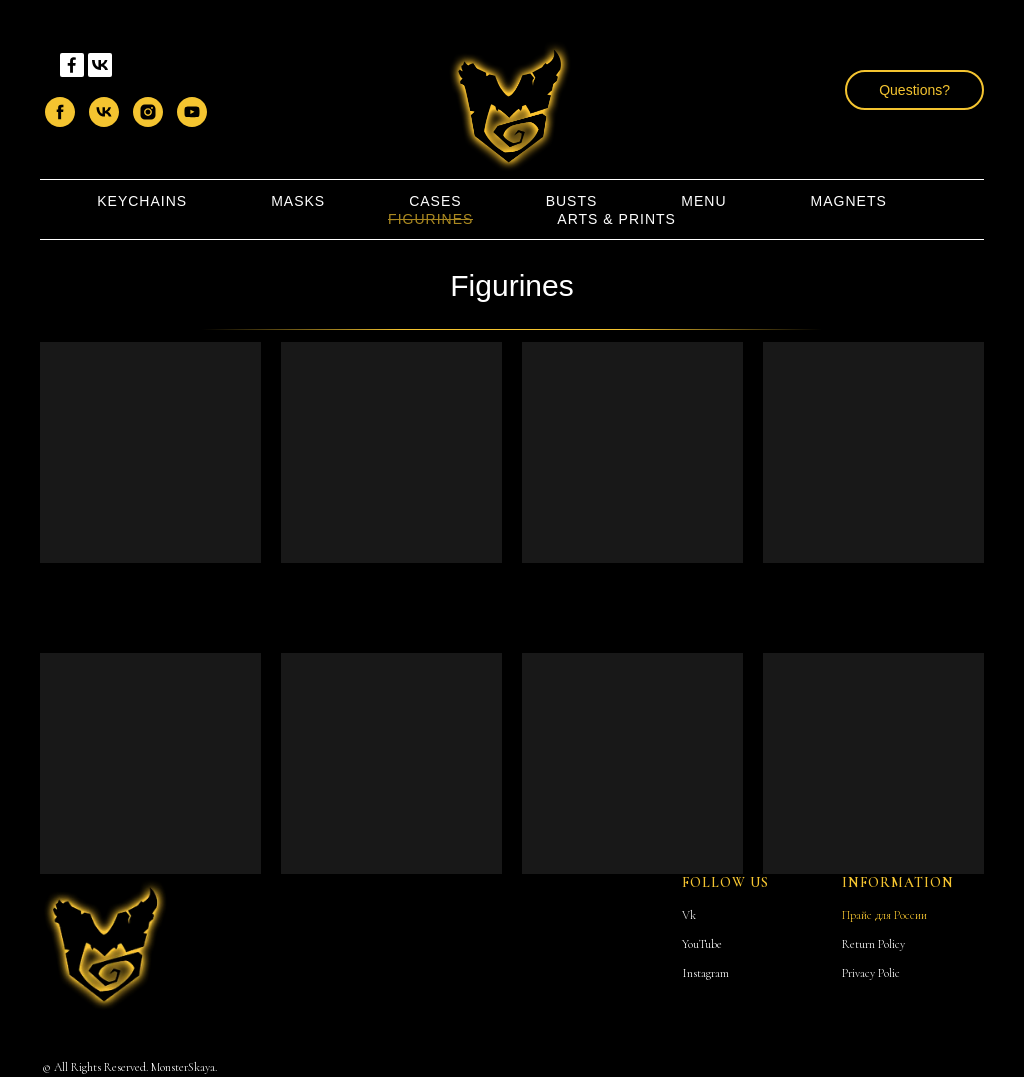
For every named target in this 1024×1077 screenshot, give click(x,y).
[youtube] (192, 112)
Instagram (705, 973)
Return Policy (873, 944)
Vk (689, 915)
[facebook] (60, 112)
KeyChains (142, 201)
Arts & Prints (616, 219)
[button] (914, 90)
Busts (572, 201)
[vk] (104, 112)
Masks (298, 201)
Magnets (849, 201)
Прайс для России (884, 915)
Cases (435, 201)
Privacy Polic (871, 973)
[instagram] (148, 112)
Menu (703, 201)
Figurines (430, 219)
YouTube (702, 944)
